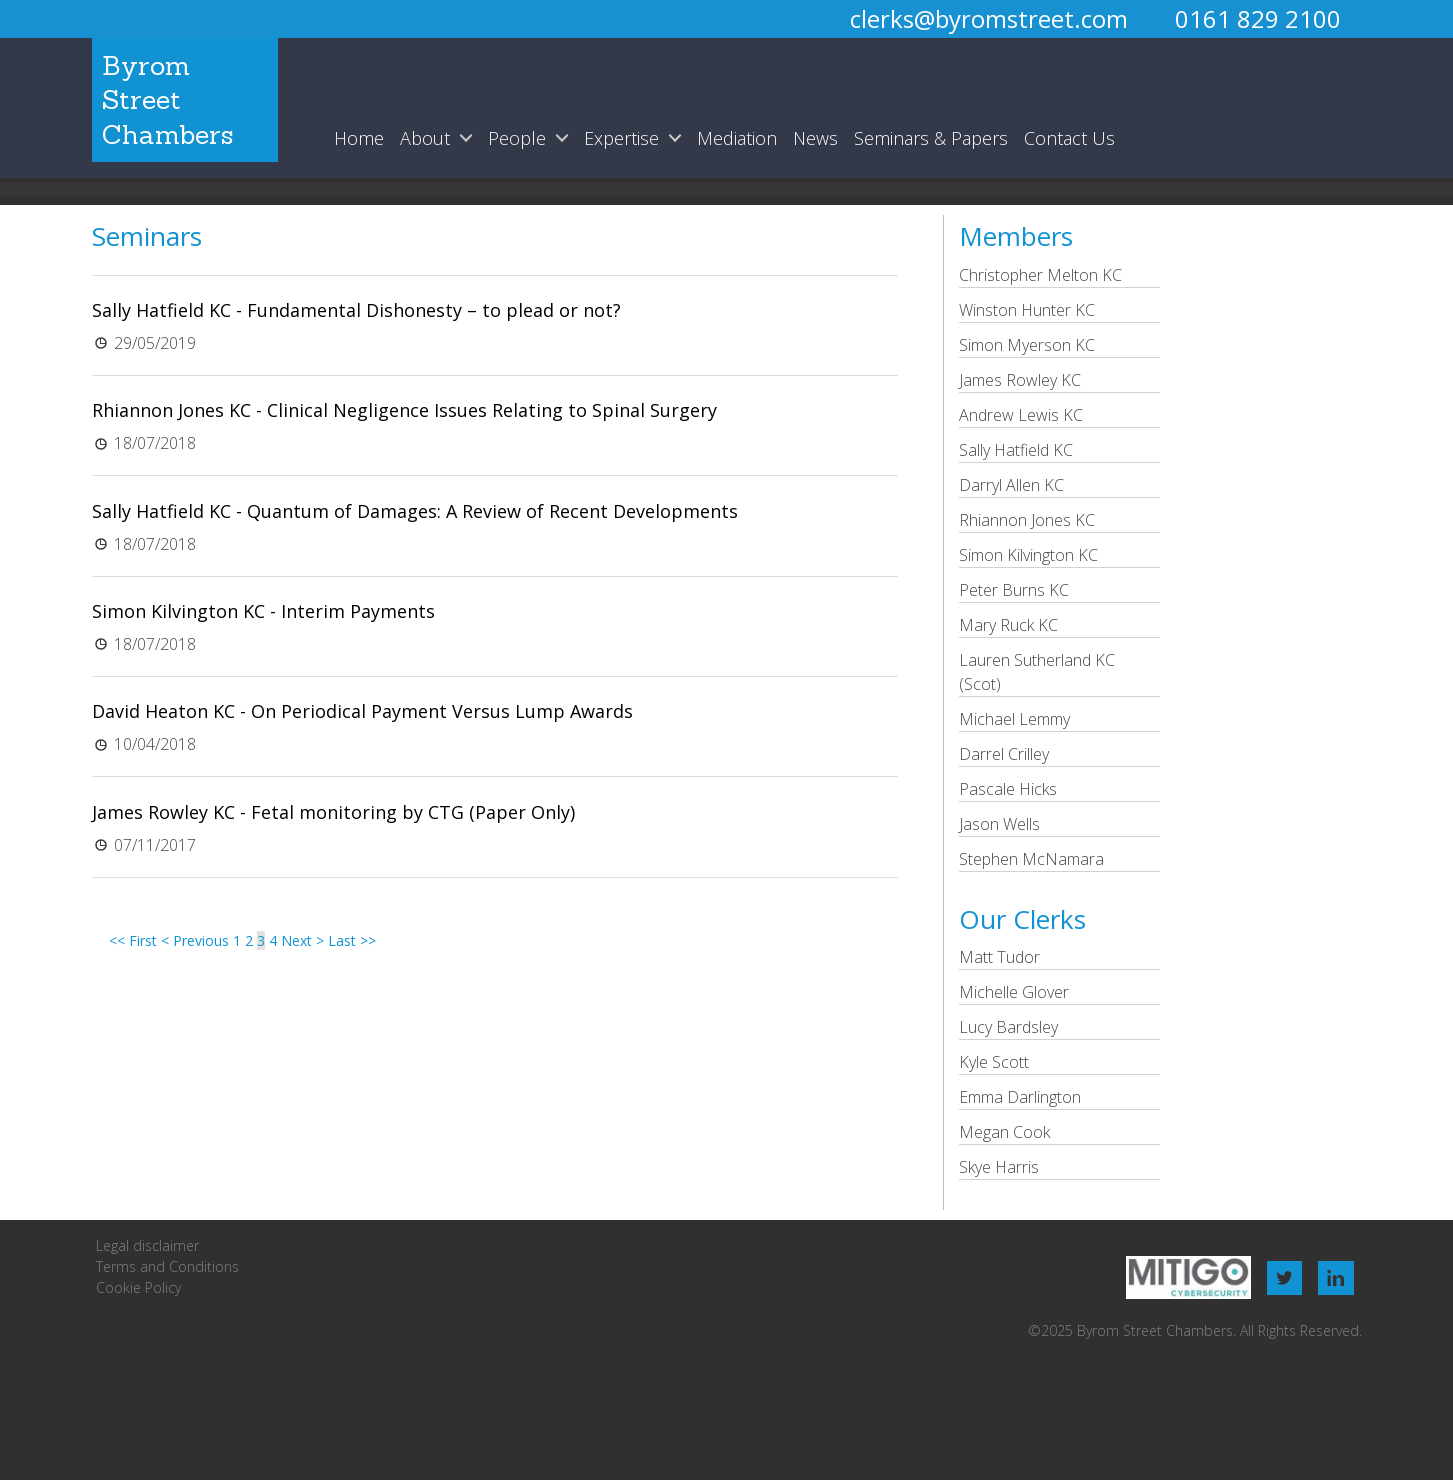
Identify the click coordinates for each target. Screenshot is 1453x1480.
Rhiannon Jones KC (1027, 520)
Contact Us (1069, 138)
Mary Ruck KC (1008, 625)
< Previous (195, 940)
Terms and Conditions (167, 1266)
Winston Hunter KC (1027, 310)
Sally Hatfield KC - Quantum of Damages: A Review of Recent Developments (415, 511)
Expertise (621, 138)
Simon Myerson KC (1027, 345)
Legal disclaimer (147, 1245)
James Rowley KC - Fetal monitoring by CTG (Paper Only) (333, 812)
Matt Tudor (999, 957)
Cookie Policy (138, 1287)
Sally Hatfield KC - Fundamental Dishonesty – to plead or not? (356, 310)
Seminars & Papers (931, 138)
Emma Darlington (1020, 1097)
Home (359, 138)
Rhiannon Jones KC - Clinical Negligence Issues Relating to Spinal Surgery (404, 410)
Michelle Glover (1014, 992)
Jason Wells (999, 824)
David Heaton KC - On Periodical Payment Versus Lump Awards (362, 711)
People (517, 138)
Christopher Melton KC (1040, 275)
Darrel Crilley (1004, 754)
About (425, 138)
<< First (133, 940)
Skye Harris (999, 1167)
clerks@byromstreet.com (989, 18)
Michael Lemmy (1014, 719)
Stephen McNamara (1031, 859)
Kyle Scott (994, 1062)
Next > (302, 940)
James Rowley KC (1020, 380)
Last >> (352, 940)
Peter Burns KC (1014, 590)
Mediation (737, 138)
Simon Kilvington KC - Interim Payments (263, 611)
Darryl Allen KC (1011, 485)
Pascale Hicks (1008, 789)
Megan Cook (1004, 1132)
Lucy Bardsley (1008, 1027)
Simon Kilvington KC (1028, 555)
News (815, 138)
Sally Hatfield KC (1016, 450)
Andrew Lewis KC (1021, 415)
